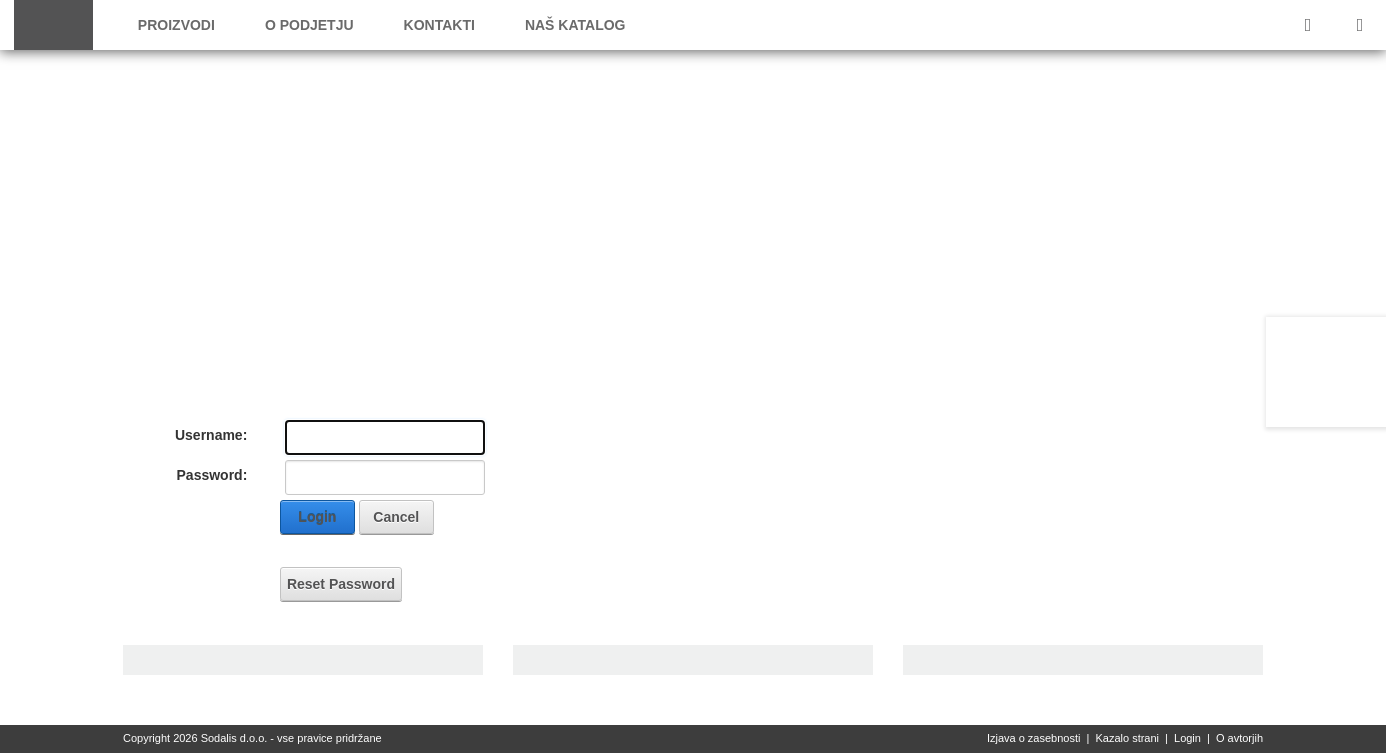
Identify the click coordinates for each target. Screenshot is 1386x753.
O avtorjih (1239, 738)
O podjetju (309, 25)
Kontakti (439, 25)
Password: (212, 475)
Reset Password (341, 584)
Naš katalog (575, 25)
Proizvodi (176, 25)
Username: (211, 435)
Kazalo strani (1127, 738)
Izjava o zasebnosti (1034, 738)
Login (317, 517)
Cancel (396, 517)
